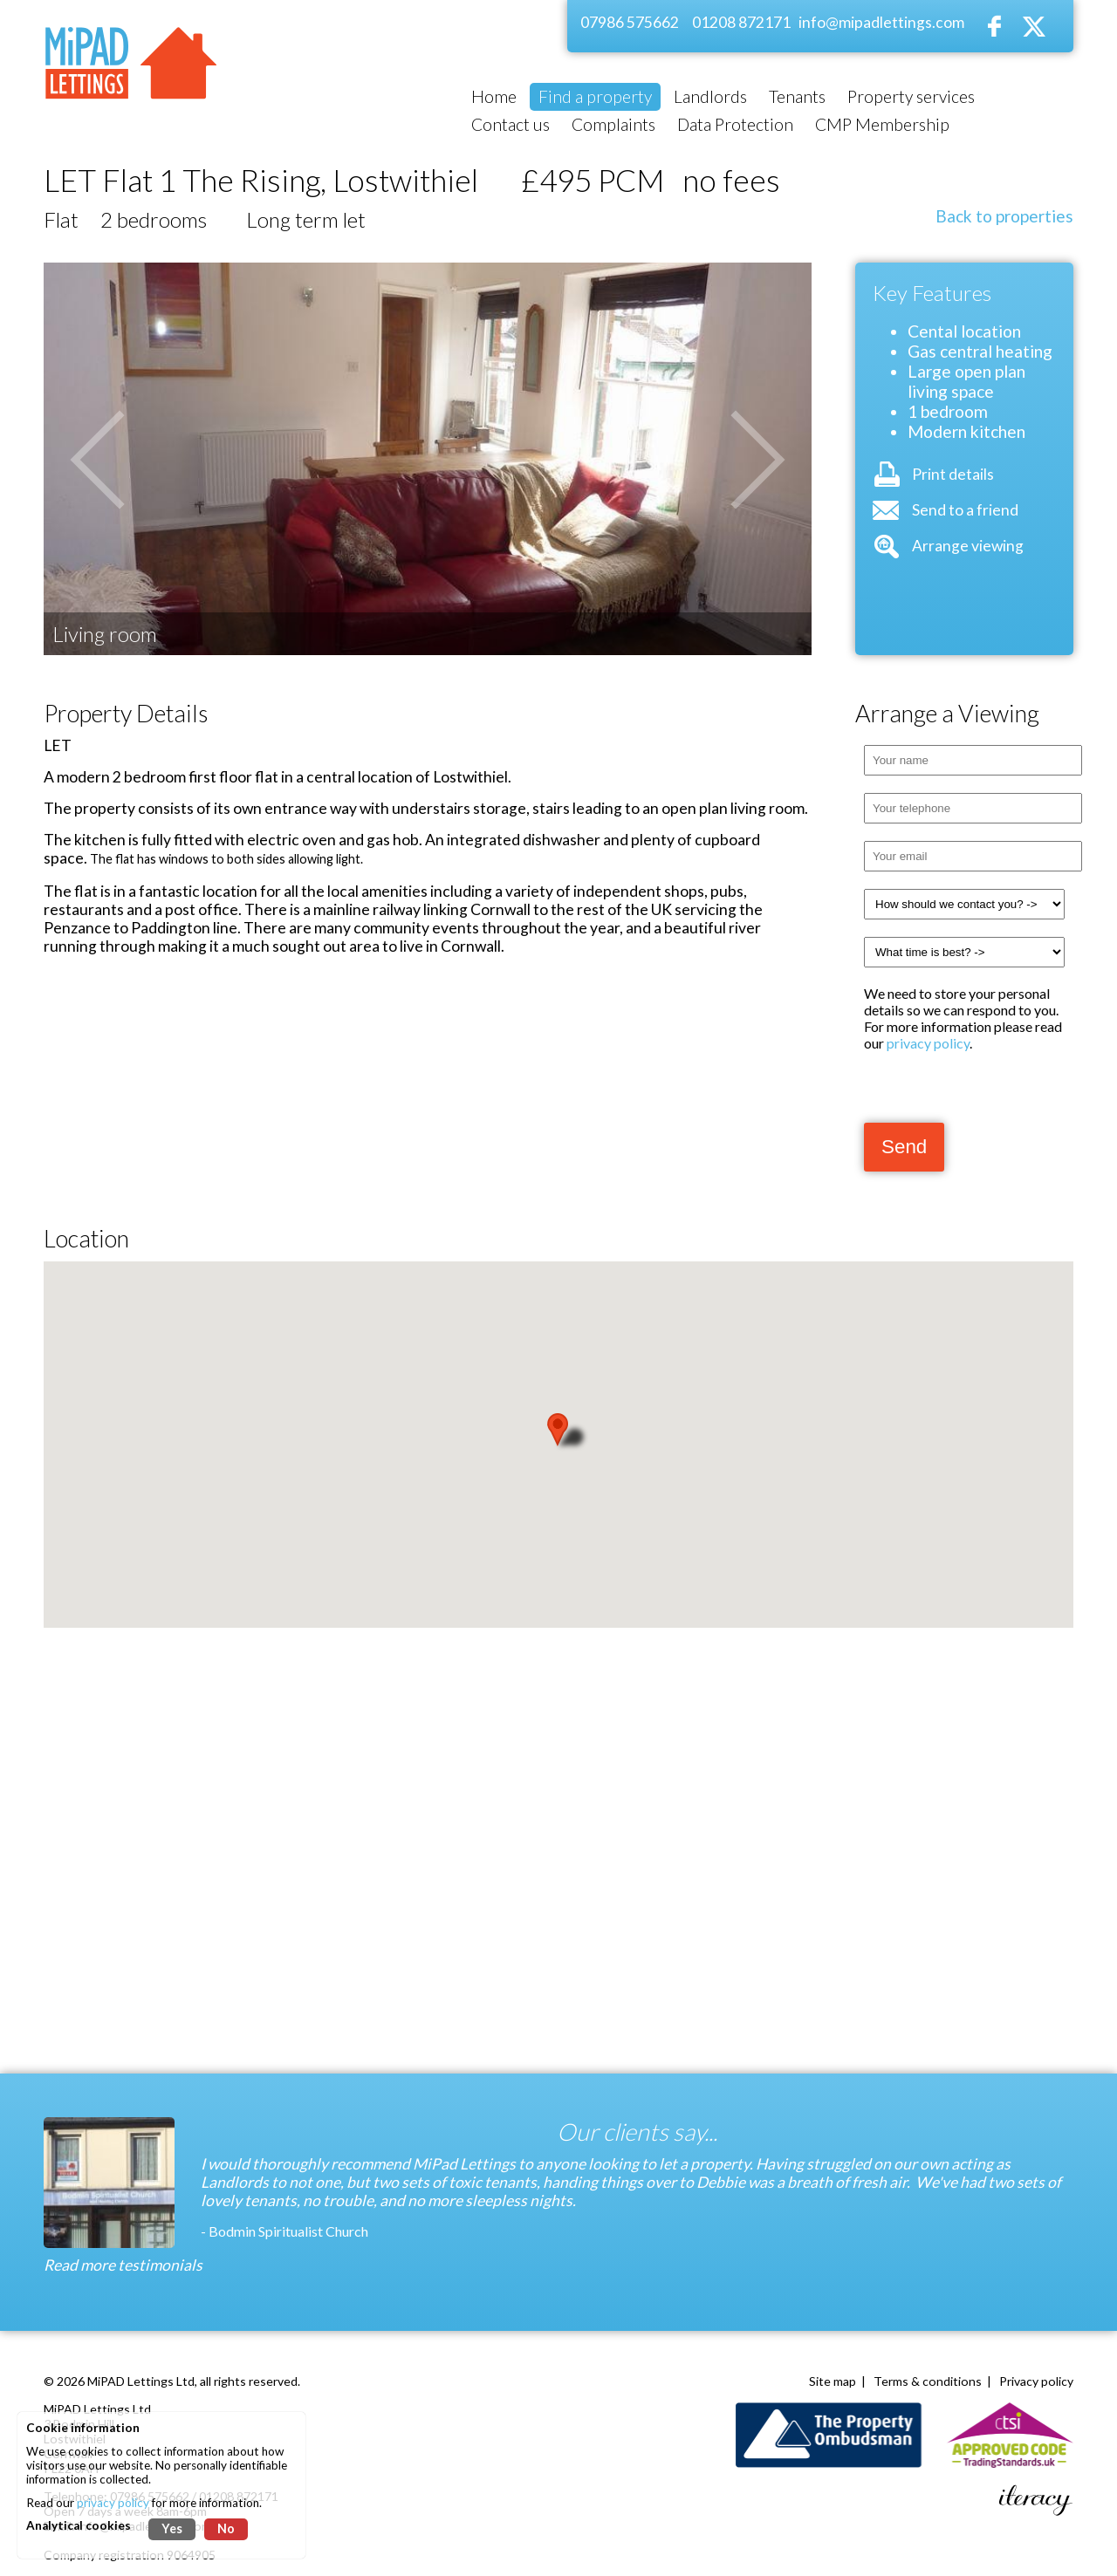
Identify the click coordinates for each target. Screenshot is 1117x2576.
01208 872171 (741, 22)
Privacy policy (1036, 2381)
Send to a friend (965, 510)
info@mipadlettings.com (881, 22)
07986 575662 (629, 22)
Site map (832, 2381)
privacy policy (928, 1043)
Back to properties (1004, 216)
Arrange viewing (968, 545)
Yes (171, 2528)
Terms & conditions (928, 2381)
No (226, 2528)
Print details (953, 474)
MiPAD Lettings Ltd (141, 2381)
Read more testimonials (123, 2265)
